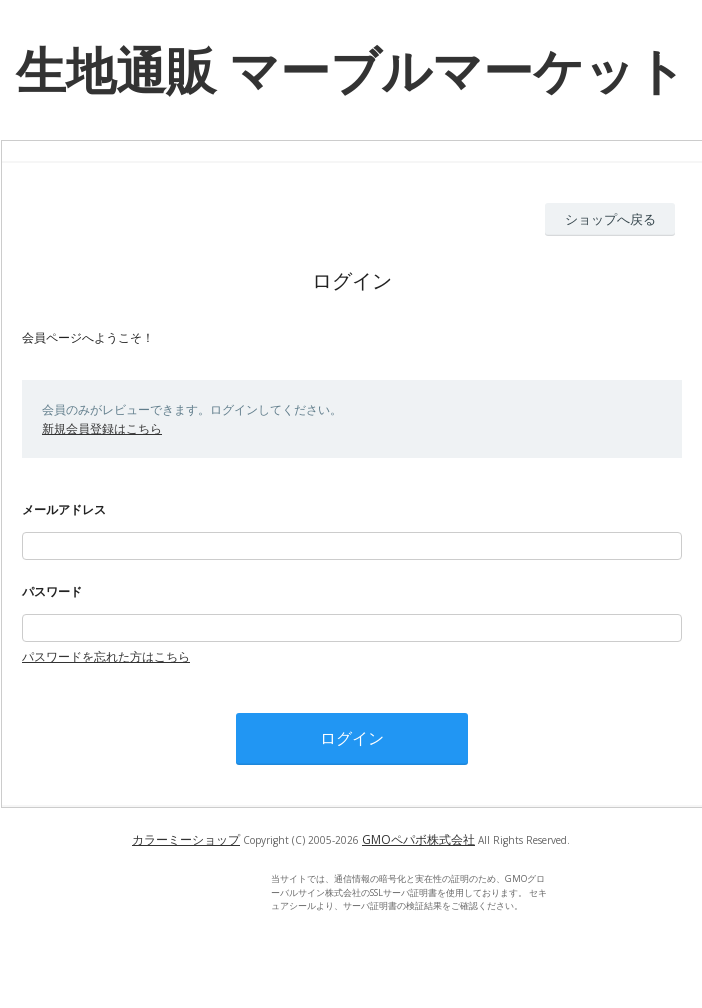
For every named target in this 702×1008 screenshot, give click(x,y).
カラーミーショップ (186, 839)
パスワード (52, 591)
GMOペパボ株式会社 (418, 839)
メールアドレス (64, 509)
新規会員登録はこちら (102, 428)
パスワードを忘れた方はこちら (106, 656)
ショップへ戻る (610, 219)
